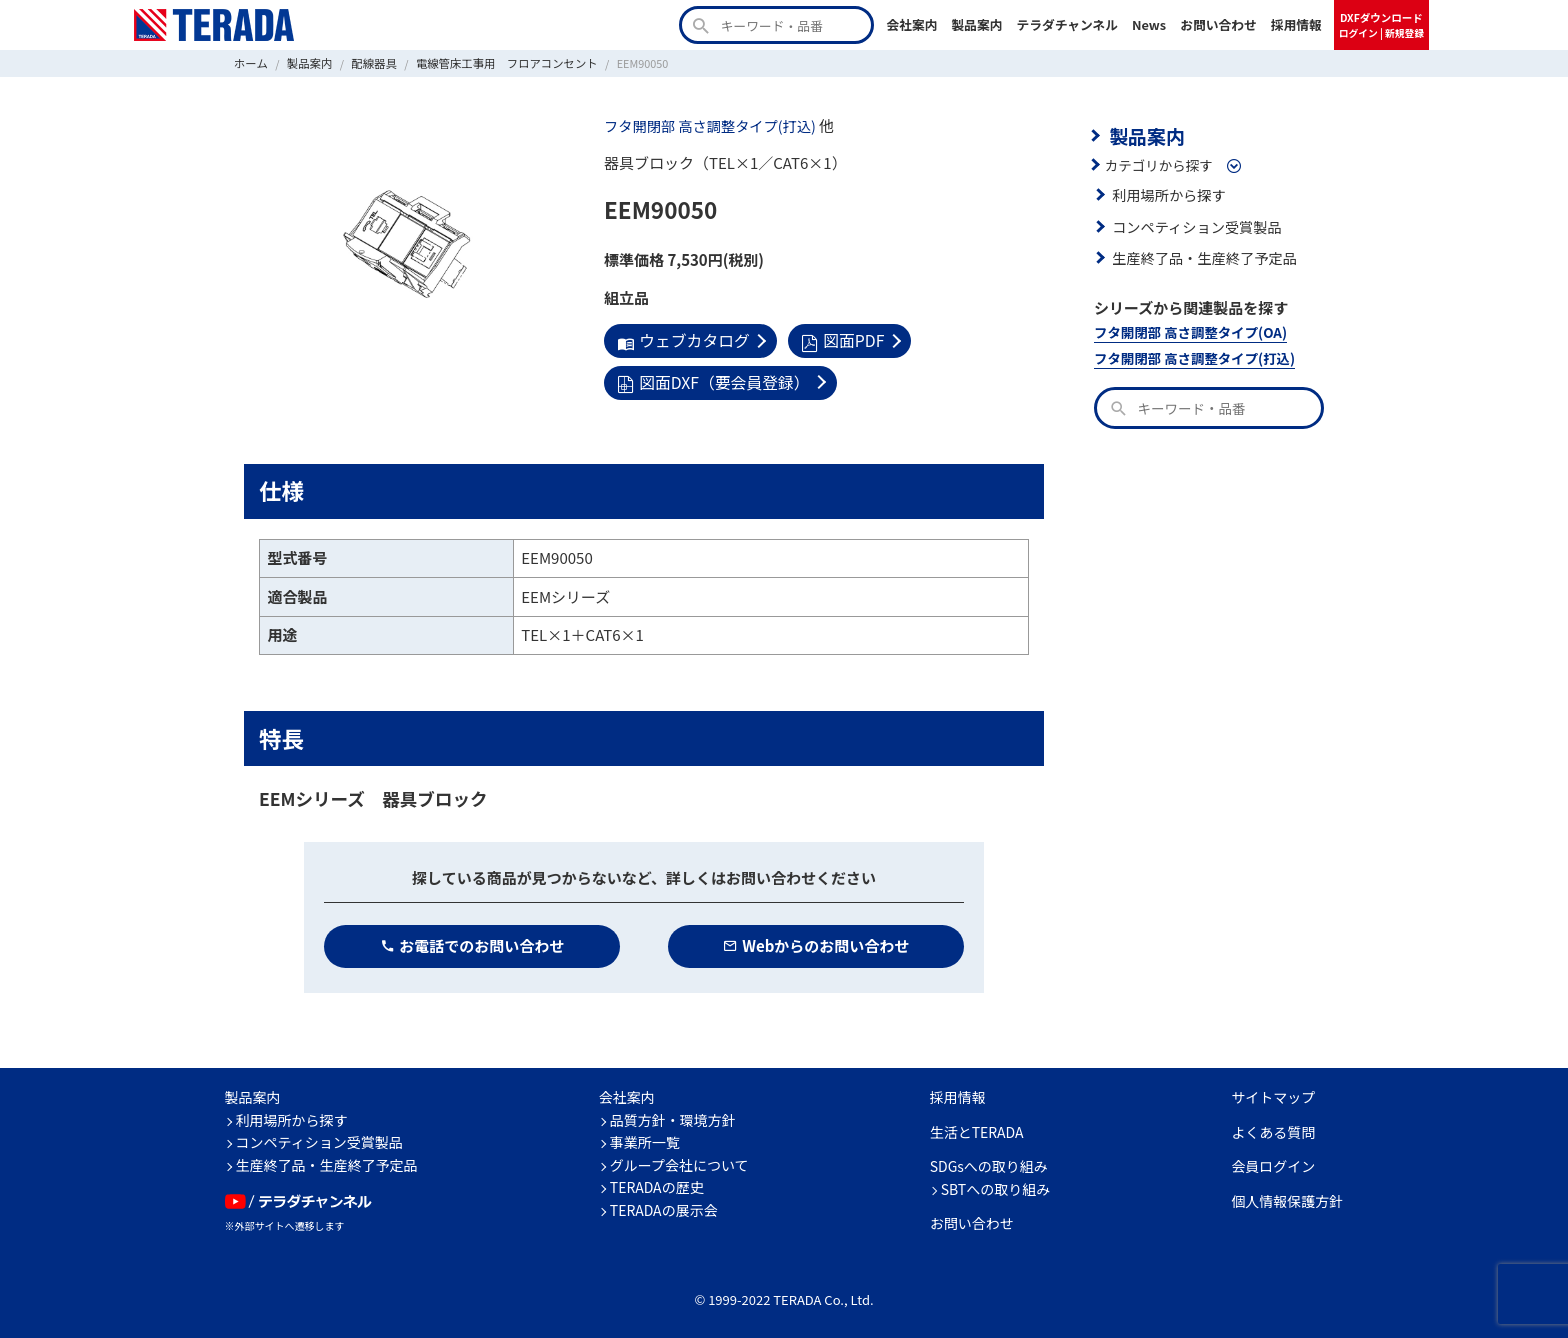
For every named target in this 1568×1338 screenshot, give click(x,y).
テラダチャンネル (1067, 24)
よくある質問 (1273, 1128)
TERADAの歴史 (657, 1183)
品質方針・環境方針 (673, 1116)
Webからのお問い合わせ (816, 941)
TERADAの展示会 (664, 1206)
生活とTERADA (977, 1128)
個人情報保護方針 (1287, 1197)
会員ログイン (1273, 1162)
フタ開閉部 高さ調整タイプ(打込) (704, 125)
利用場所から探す (1166, 192)
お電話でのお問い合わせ (472, 941)
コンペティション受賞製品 (1192, 224)
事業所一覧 (645, 1138)
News (1149, 24)
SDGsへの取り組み (989, 1162)
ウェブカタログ (680, 339)
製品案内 (976, 24)
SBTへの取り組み (996, 1185)
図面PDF (835, 339)
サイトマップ (1273, 1093)
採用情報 (1296, 24)
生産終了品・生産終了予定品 (1200, 255)
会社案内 (911, 24)
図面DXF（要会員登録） (709, 379)
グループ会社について (679, 1161)
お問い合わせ (1218, 24)
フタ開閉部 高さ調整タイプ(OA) (1185, 328)
